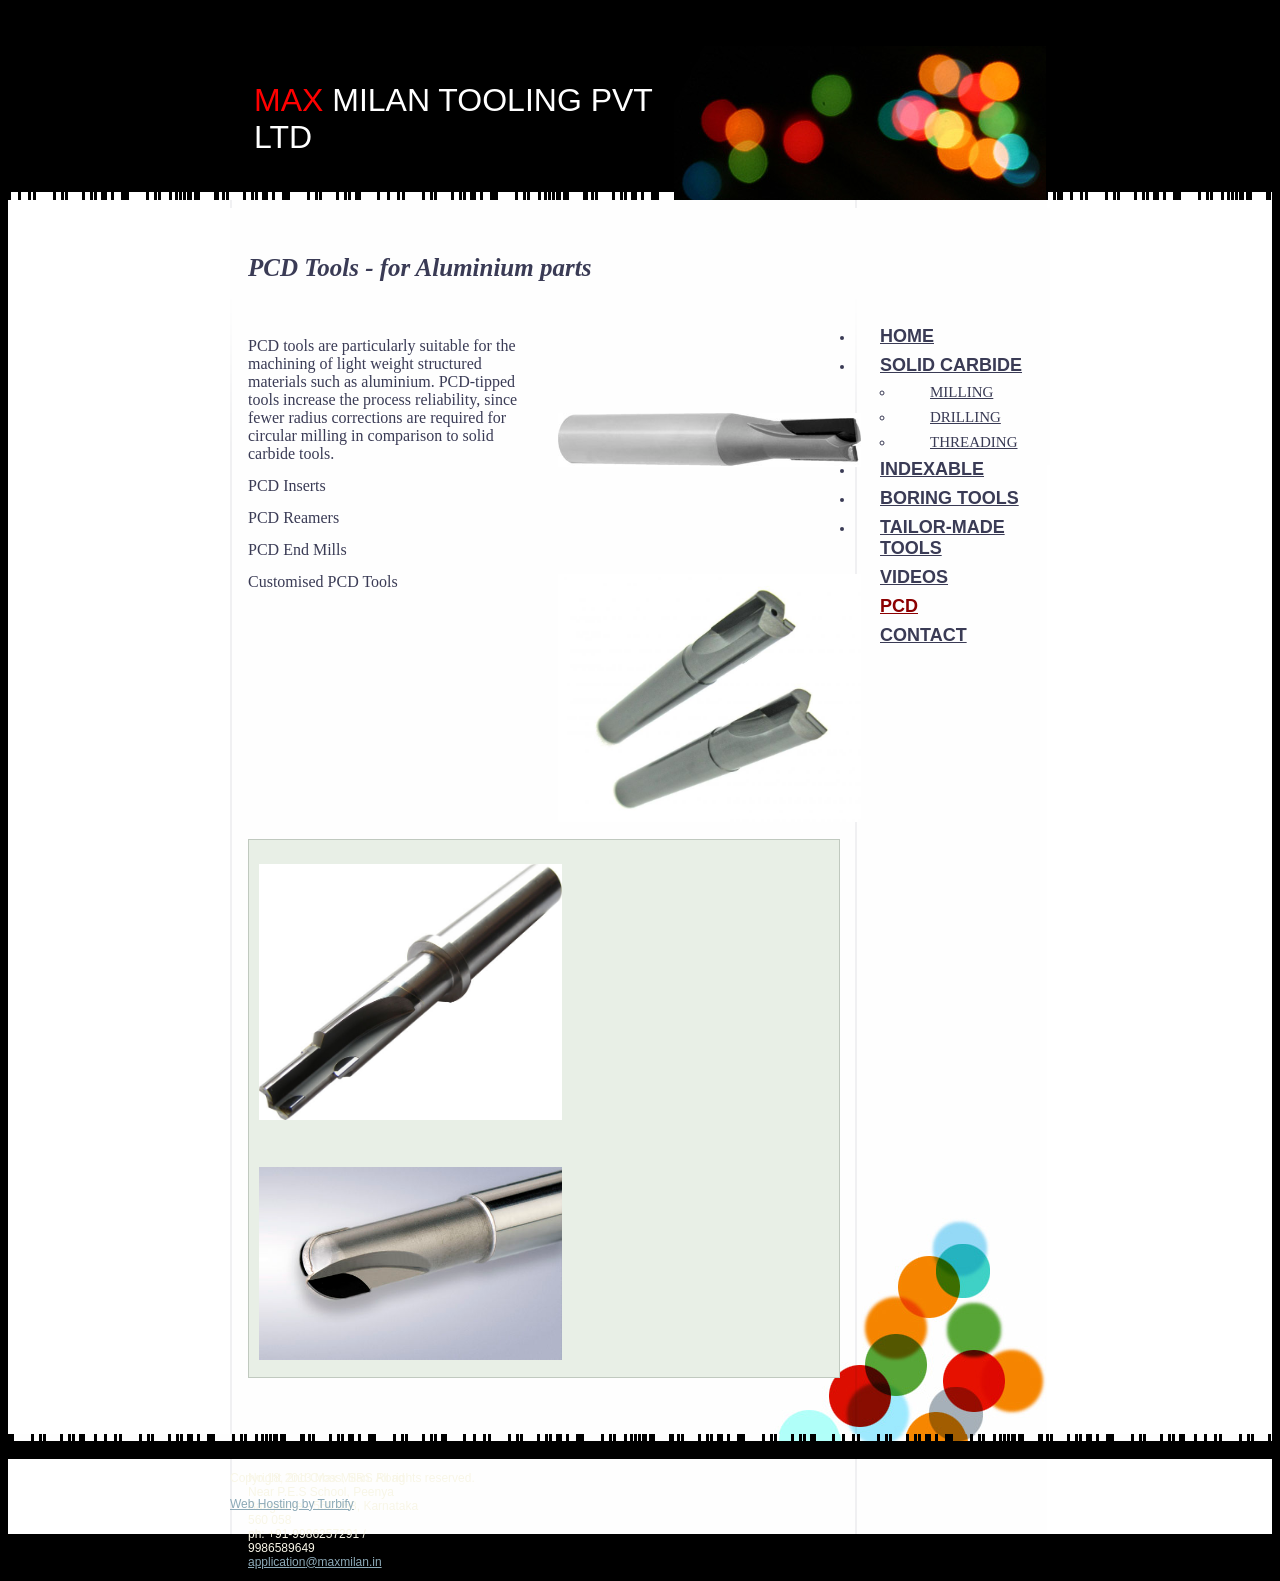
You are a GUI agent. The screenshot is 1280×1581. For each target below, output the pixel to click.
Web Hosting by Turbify (292, 1504)
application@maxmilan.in (315, 1562)
